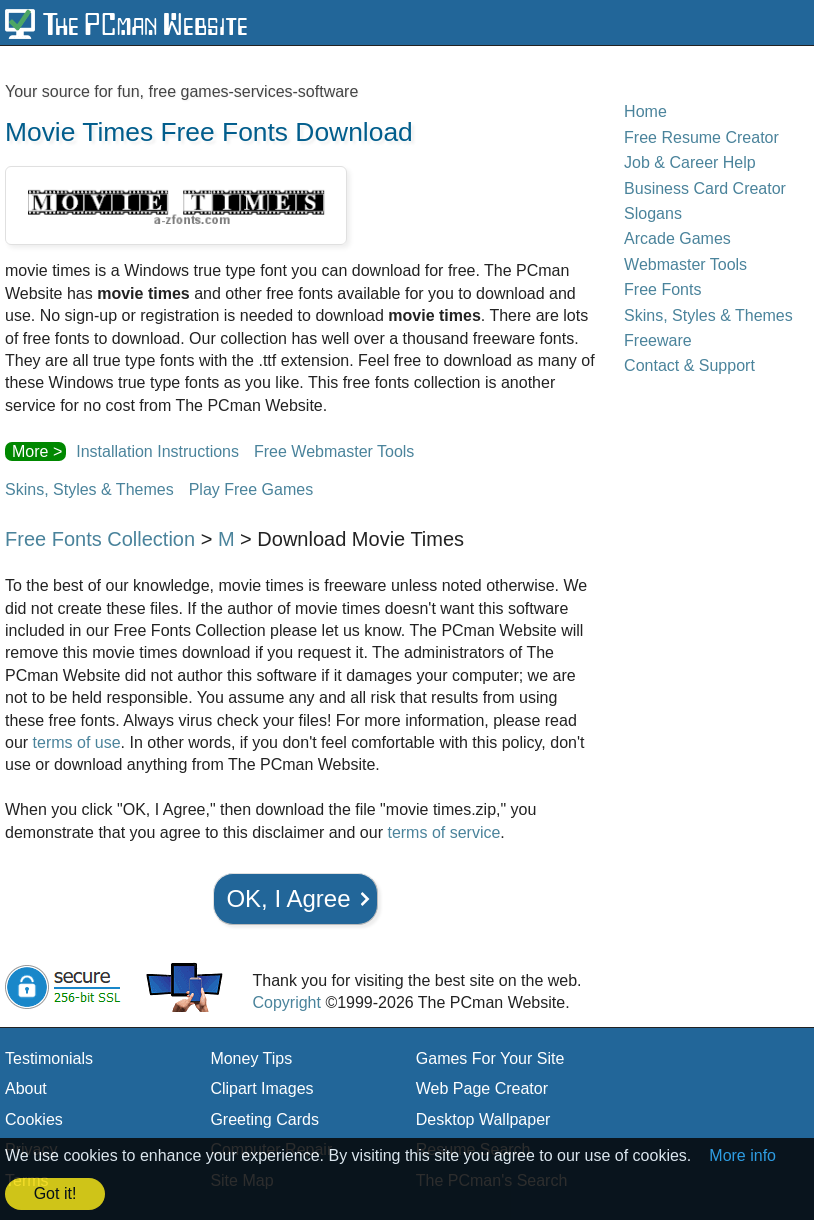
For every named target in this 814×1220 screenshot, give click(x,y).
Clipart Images (261, 1088)
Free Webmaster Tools (334, 451)
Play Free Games (251, 489)
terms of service (443, 832)
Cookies (34, 1119)
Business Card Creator (705, 188)
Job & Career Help (690, 162)
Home (645, 111)
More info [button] (742, 1155)
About (26, 1088)
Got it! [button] (55, 1193)
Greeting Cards (264, 1119)
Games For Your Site (490, 1058)
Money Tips (251, 1058)
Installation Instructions (157, 451)
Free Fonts (662, 289)
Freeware (658, 340)
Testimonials (49, 1058)
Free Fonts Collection (100, 539)
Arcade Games (677, 238)
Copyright (286, 1002)
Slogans (653, 213)
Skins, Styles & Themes (89, 489)
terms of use (77, 742)
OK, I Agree (288, 898)
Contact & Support (689, 365)
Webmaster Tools (685, 264)
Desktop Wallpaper (483, 1119)
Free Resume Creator (701, 137)
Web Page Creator (482, 1088)
